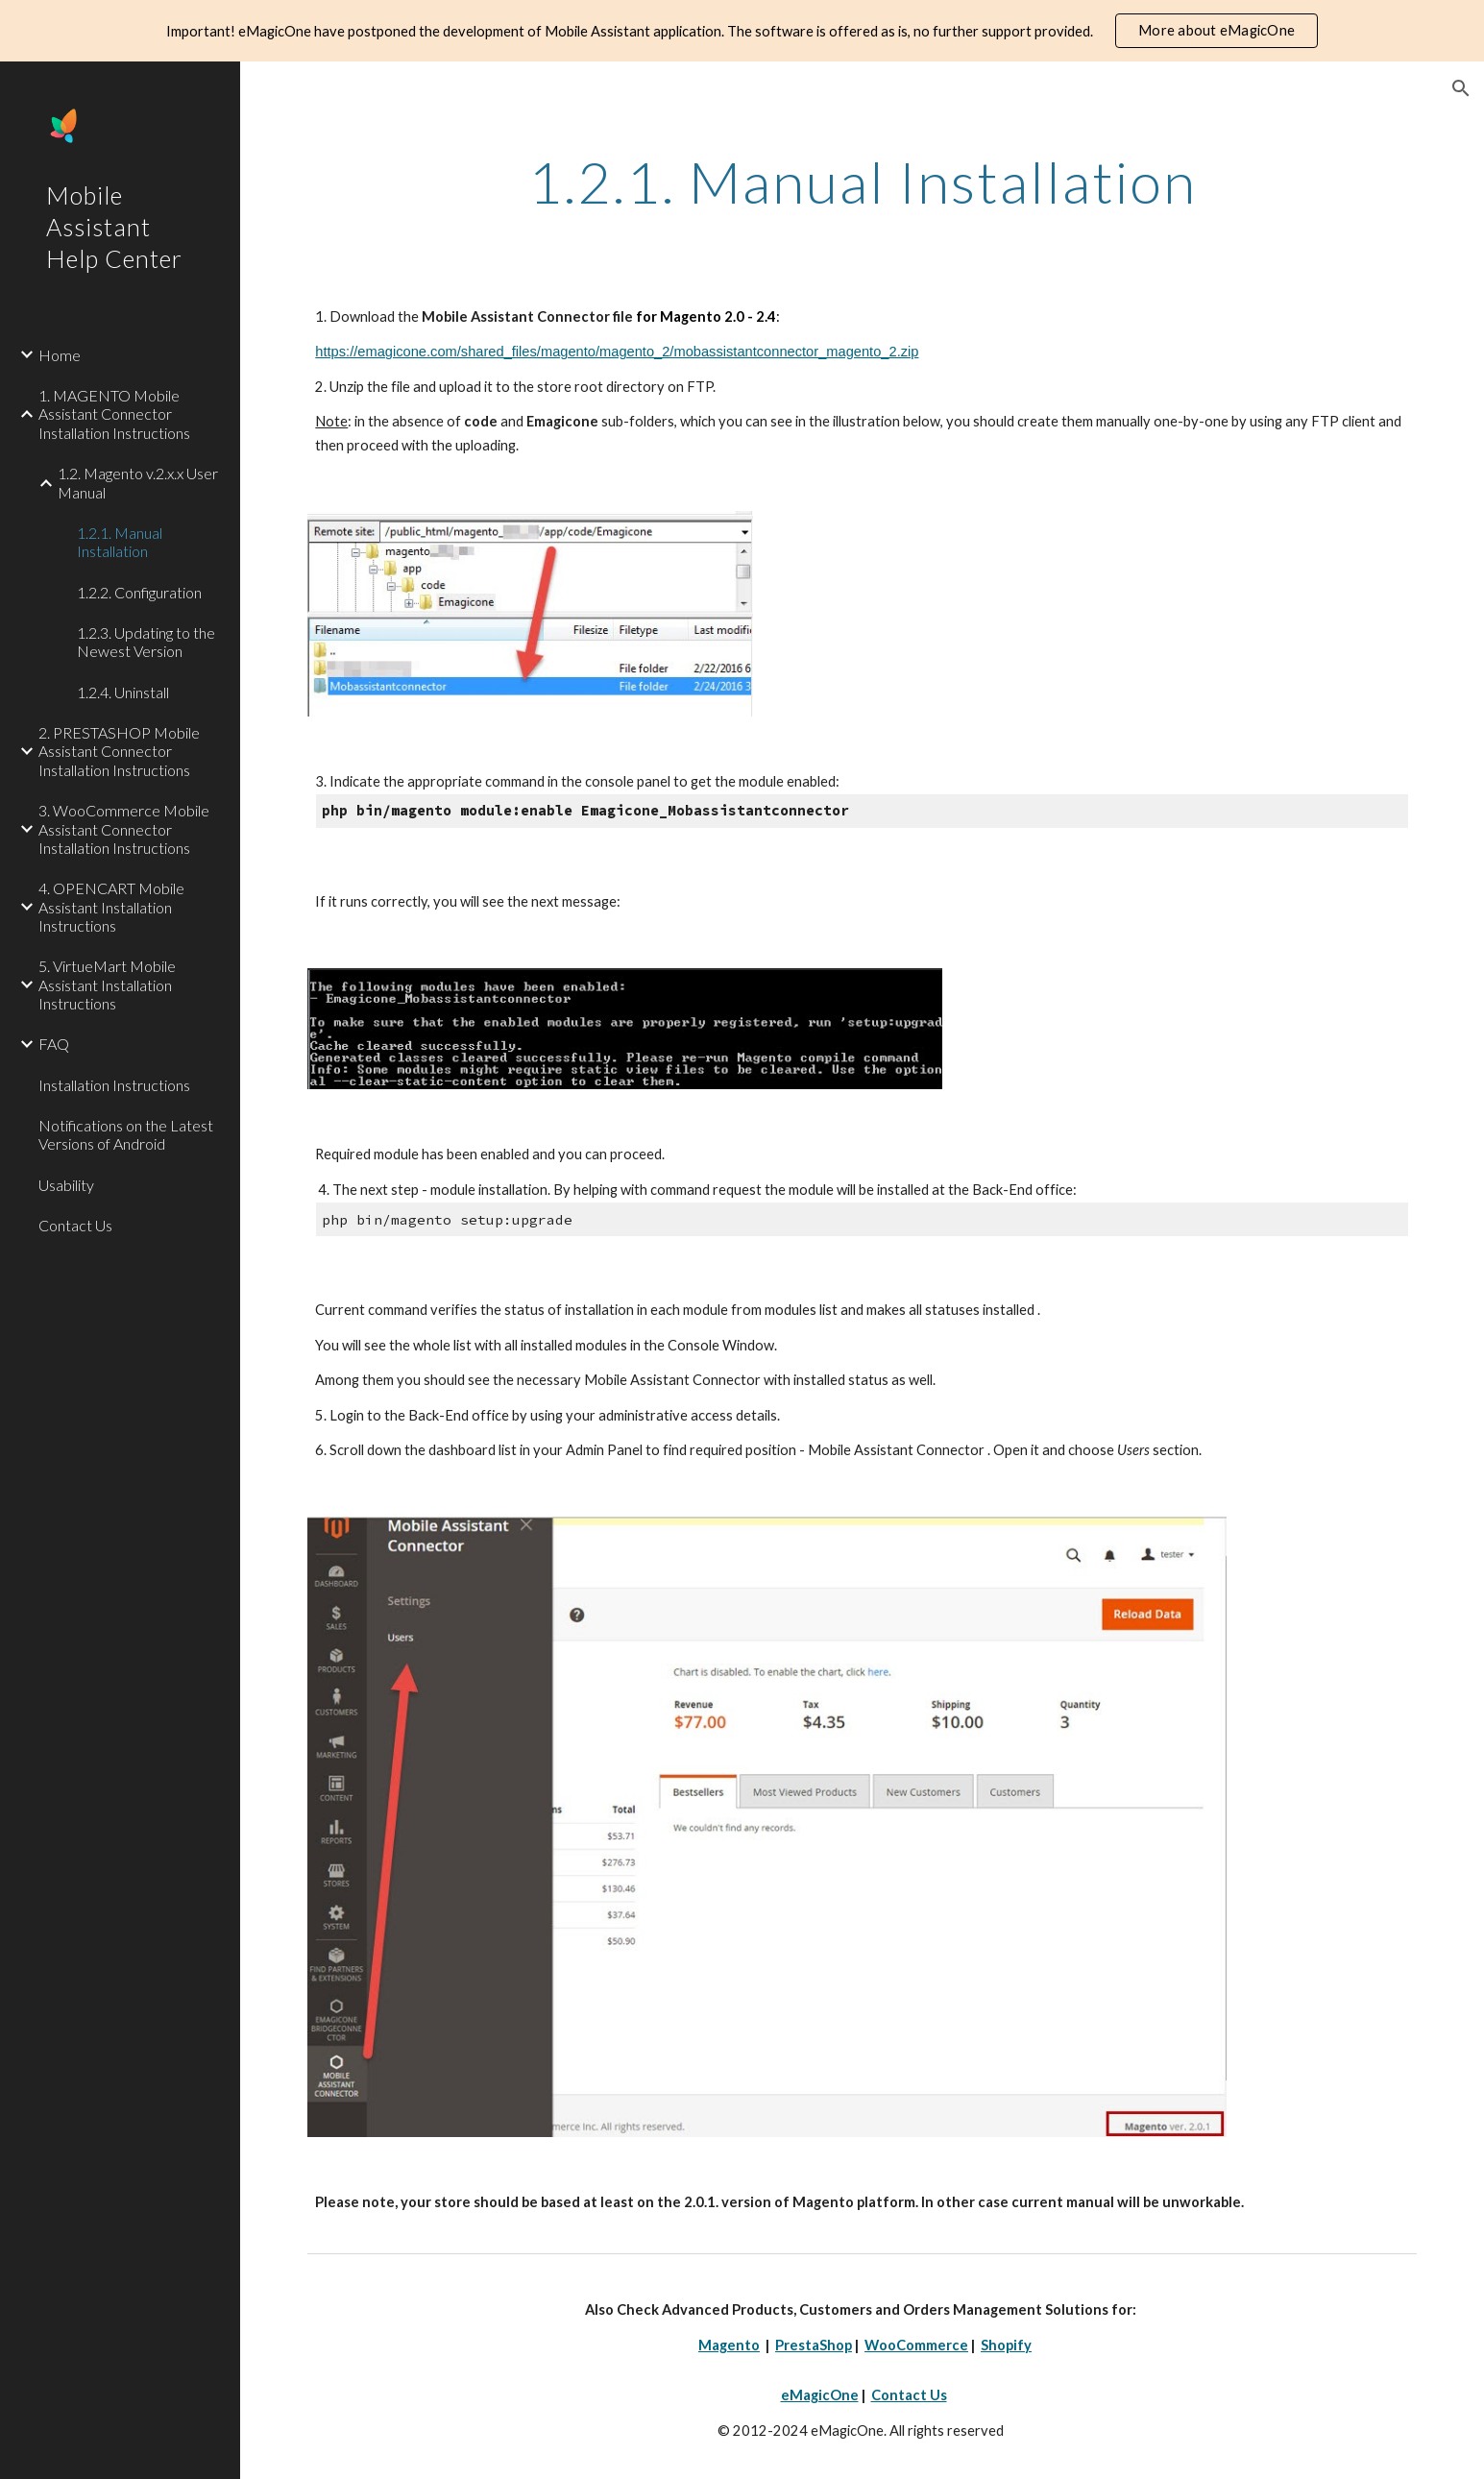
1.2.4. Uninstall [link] (123, 692)
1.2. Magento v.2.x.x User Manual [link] (138, 482)
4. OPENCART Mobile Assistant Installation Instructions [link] (111, 907)
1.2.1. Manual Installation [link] (119, 541)
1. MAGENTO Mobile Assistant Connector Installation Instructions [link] (114, 414)
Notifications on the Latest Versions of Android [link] (125, 1134)
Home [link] (59, 355)
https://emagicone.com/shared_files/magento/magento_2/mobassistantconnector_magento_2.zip (616, 351)
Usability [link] (66, 1185)
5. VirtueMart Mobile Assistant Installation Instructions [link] (107, 984)
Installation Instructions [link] (114, 1085)
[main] (861, 181)
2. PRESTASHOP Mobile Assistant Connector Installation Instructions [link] (119, 751)
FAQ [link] (53, 1043)
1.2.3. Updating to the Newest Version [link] (146, 641)
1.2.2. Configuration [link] (139, 592)
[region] (742, 30)
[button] (1461, 88)
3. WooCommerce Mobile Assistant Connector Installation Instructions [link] (123, 829)
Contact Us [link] (75, 1225)
